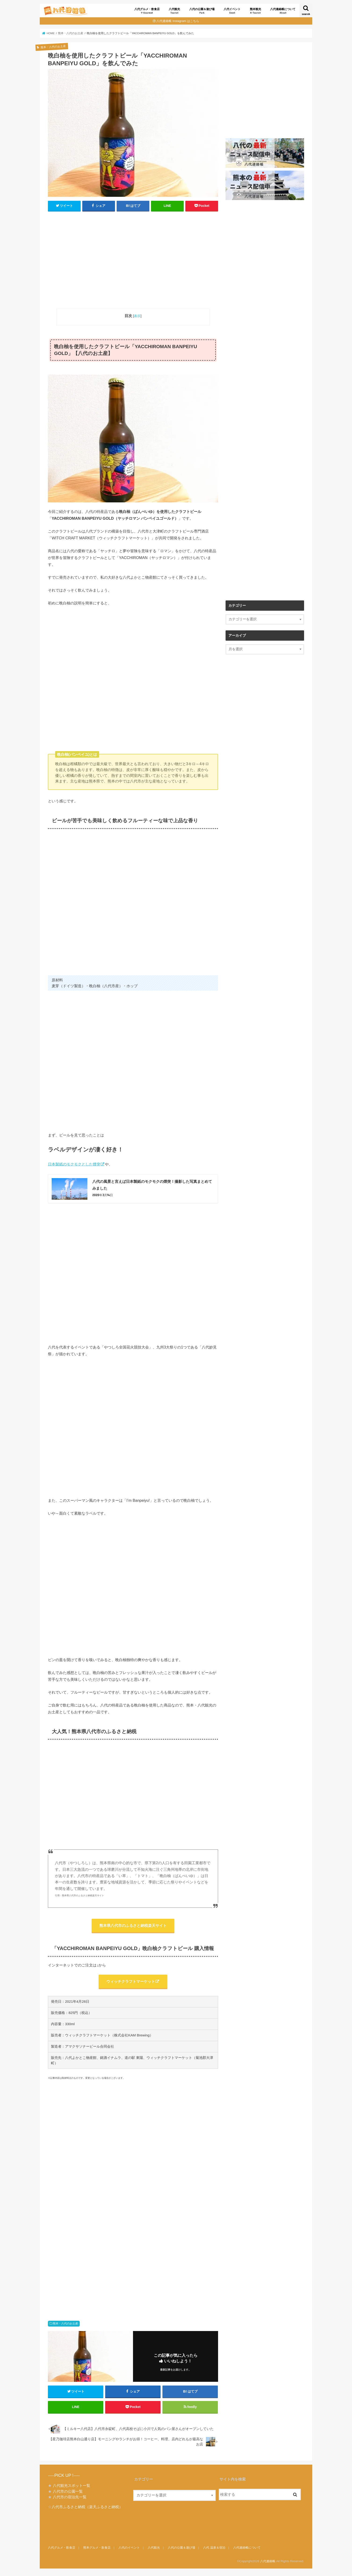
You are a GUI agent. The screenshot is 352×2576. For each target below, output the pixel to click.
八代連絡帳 (267, 2561)
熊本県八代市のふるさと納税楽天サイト (133, 1925)
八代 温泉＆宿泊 (214, 2547)
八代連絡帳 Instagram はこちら (177, 21)
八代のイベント (129, 2547)
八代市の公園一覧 (68, 2491)
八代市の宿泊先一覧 (69, 2497)
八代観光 (174, 10)
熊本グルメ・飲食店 (97, 2547)
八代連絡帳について (282, 10)
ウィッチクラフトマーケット (130, 1981)
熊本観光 (255, 10)
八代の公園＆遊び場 (202, 10)
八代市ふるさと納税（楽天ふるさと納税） (87, 2507)
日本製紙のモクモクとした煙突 (74, 1164)
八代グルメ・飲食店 (147, 10)
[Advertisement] (133, 262)
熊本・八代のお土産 (65, 2323)
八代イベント (232, 10)
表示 (137, 316)
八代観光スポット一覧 (71, 2485)
